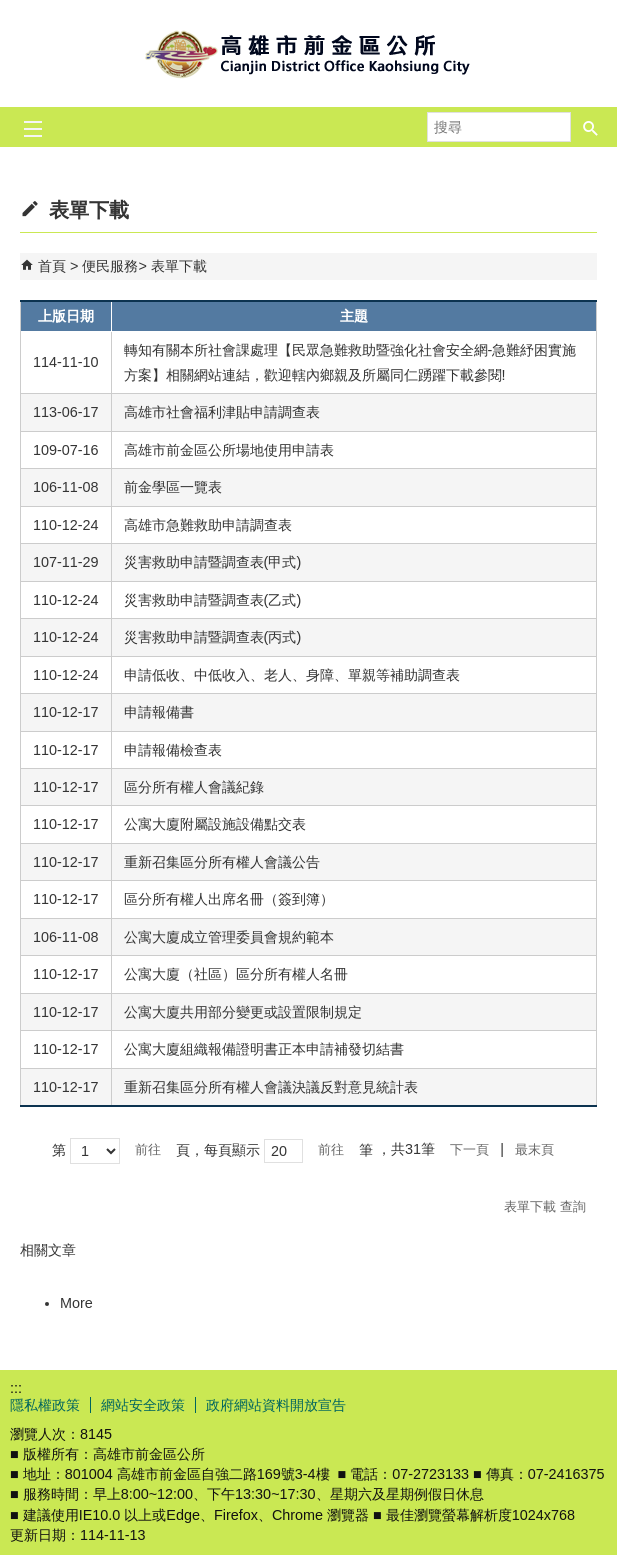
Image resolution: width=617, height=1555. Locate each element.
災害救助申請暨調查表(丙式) (213, 637)
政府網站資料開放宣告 (276, 1405)
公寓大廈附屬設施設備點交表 (215, 824)
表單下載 (179, 266)
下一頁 (469, 1149)
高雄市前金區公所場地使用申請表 (229, 450)
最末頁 (534, 1149)
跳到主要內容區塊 (10, 10)
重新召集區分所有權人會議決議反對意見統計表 (271, 1087)
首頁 (52, 266)
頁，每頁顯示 (218, 1150)
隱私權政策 (45, 1405)
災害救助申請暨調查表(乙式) (213, 600)
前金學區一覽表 (173, 487)
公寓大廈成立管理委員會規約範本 (229, 937)
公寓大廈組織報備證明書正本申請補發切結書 (264, 1049)
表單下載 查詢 (545, 1206)
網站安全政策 (143, 1405)
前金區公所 (309, 53)
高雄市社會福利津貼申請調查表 (222, 412)
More (76, 1303)
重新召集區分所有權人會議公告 (224, 862)
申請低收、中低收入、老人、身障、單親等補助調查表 (292, 675)
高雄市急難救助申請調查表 (208, 525)
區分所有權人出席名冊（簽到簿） (229, 899)
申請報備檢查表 (173, 750)
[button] (591, 127)
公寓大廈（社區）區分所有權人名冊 (236, 974)
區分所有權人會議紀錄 (194, 787)
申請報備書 (159, 712)
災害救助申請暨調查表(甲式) (213, 562)
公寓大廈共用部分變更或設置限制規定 (243, 1012)
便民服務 (110, 266)
